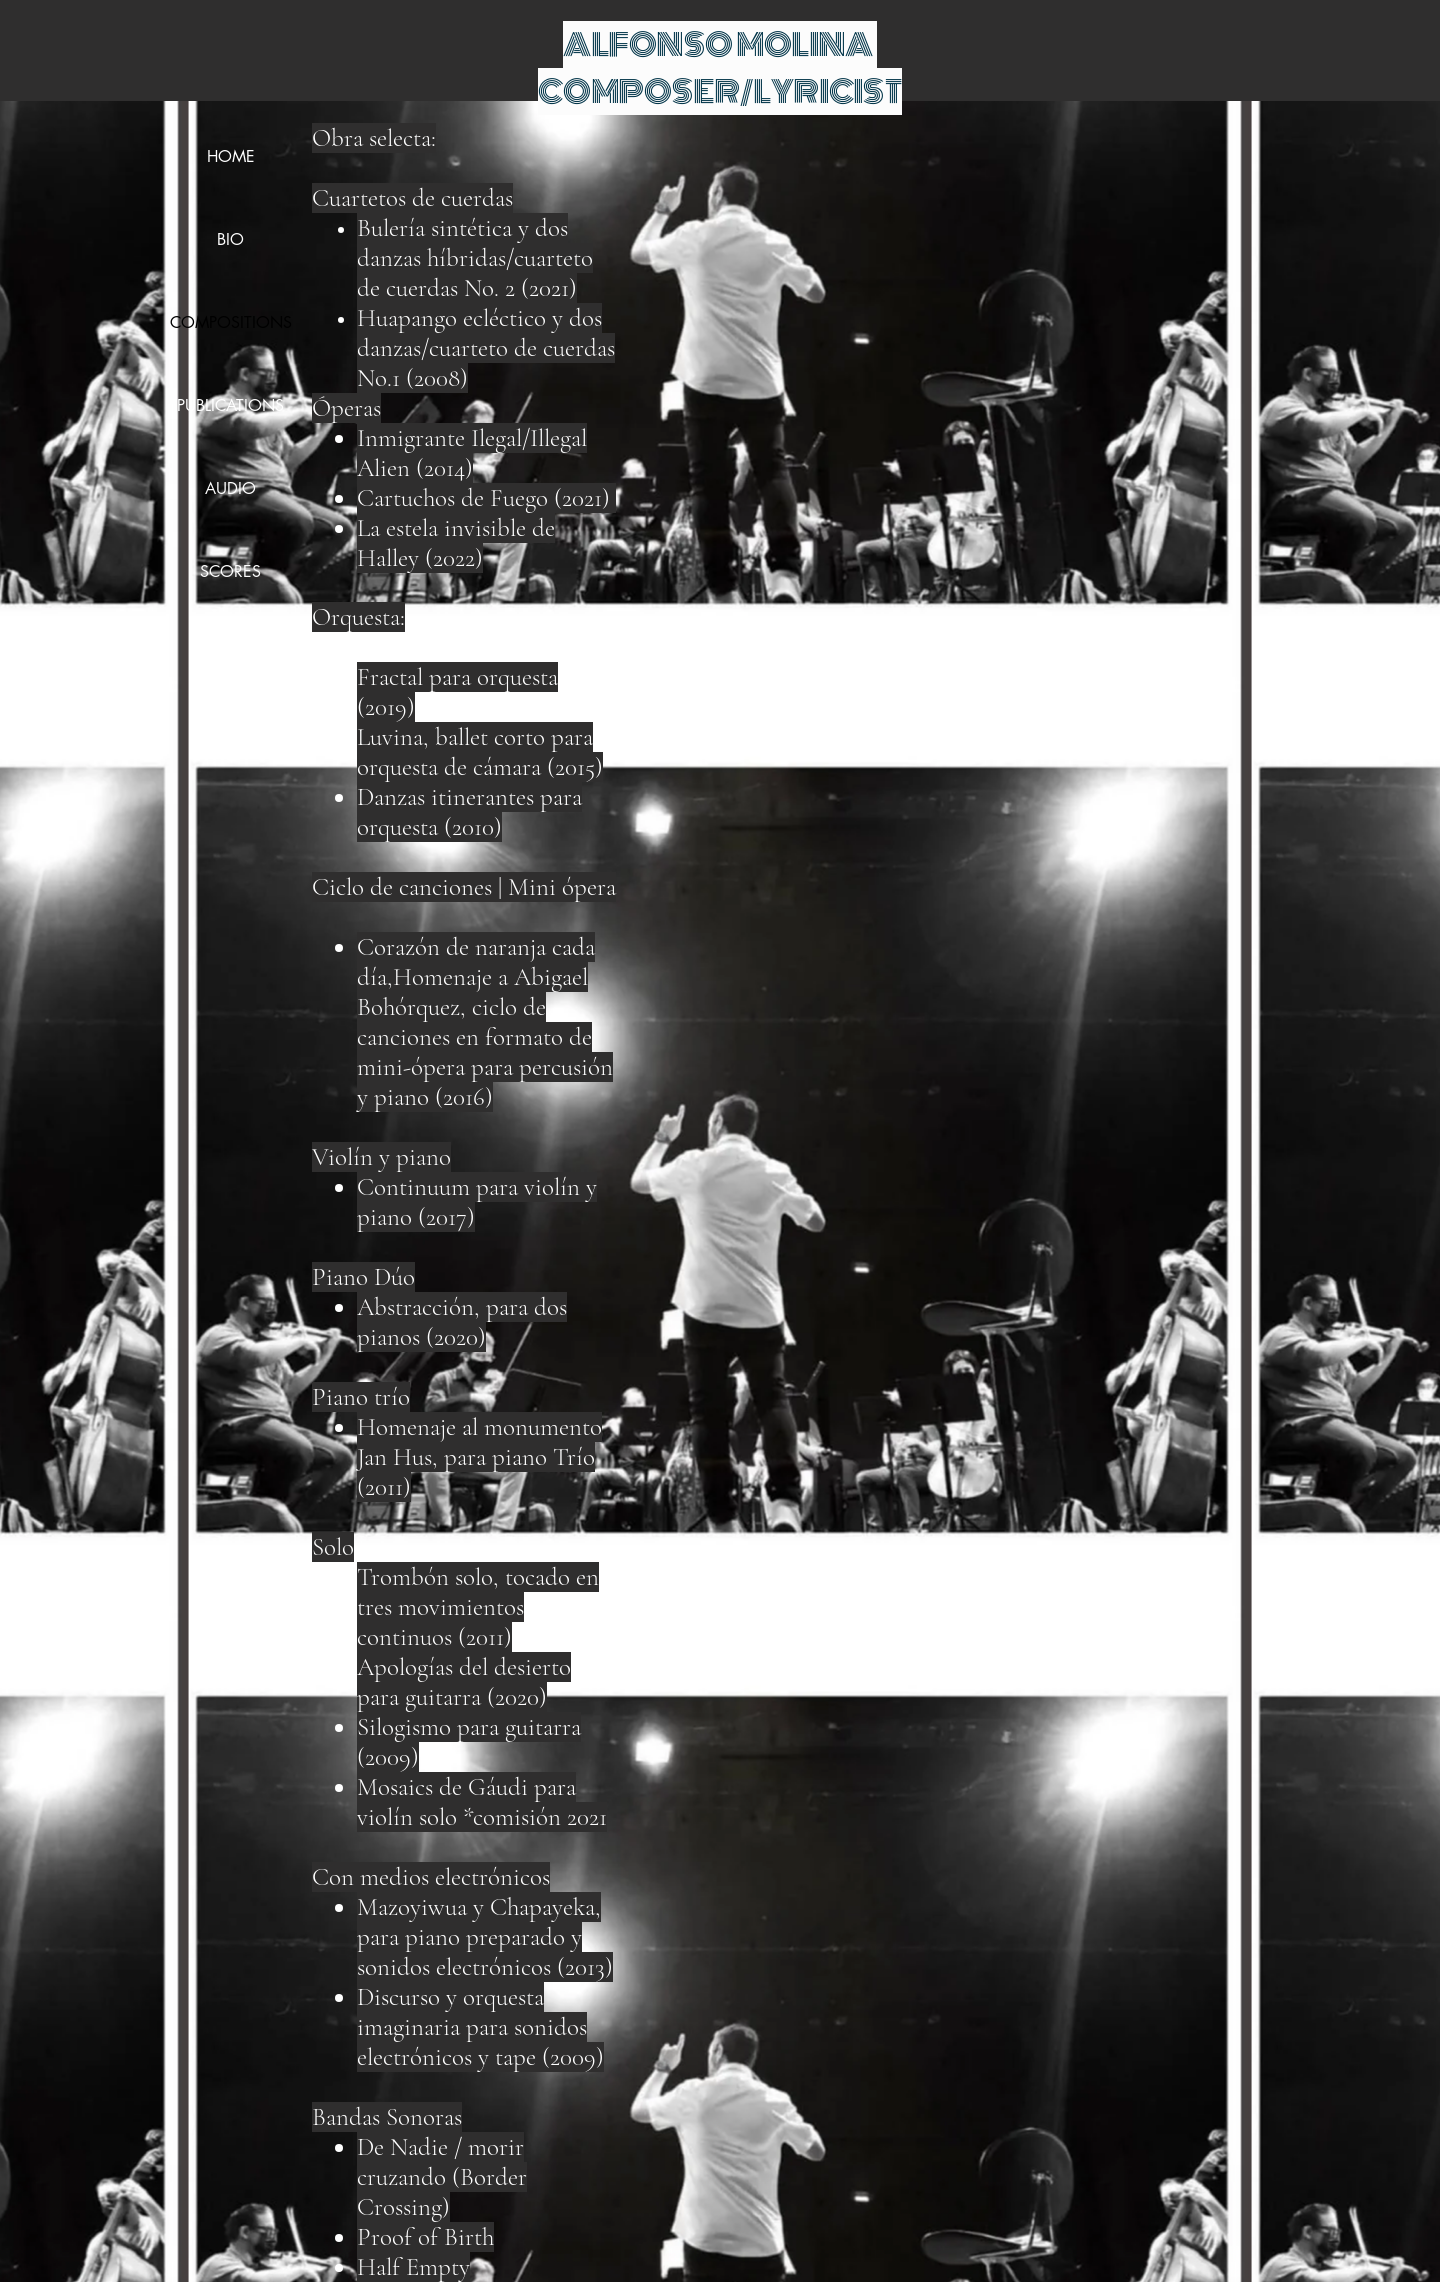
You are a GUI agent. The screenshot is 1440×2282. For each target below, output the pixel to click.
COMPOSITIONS (231, 322)
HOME (231, 156)
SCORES (230, 571)
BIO (230, 239)
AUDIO (230, 488)
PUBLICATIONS (230, 405)
